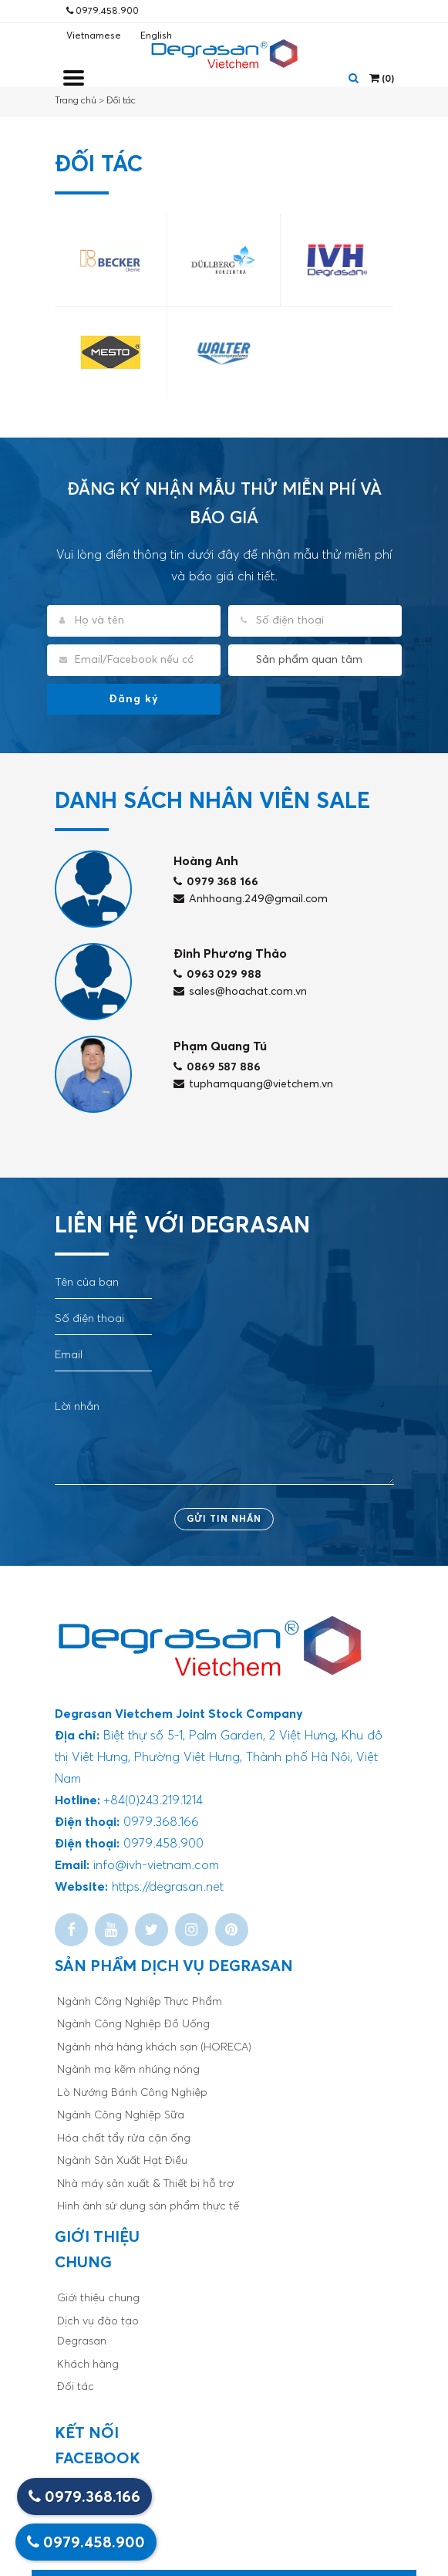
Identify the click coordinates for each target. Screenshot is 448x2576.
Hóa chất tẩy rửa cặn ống (123, 2138)
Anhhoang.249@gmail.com (250, 899)
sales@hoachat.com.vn (240, 991)
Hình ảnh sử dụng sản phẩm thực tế (148, 2206)
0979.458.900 (102, 11)
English (156, 36)
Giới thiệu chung (98, 2298)
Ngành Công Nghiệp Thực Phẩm (139, 2001)
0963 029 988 (217, 974)
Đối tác (121, 101)
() (381, 78)
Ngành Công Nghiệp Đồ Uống (133, 2024)
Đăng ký (134, 699)
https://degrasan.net (168, 1887)
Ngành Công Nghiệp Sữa (120, 2115)
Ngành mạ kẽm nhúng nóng (128, 2069)
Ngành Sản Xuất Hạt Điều (122, 2160)
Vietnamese (93, 36)
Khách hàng (88, 2364)
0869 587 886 (217, 1067)
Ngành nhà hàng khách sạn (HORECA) (154, 2047)
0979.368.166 (84, 2497)
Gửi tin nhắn (224, 1519)
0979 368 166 (215, 882)
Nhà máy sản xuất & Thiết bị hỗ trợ (145, 2184)
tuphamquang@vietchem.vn (253, 1084)
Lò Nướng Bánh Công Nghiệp (132, 2093)
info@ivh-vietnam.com (156, 1865)
